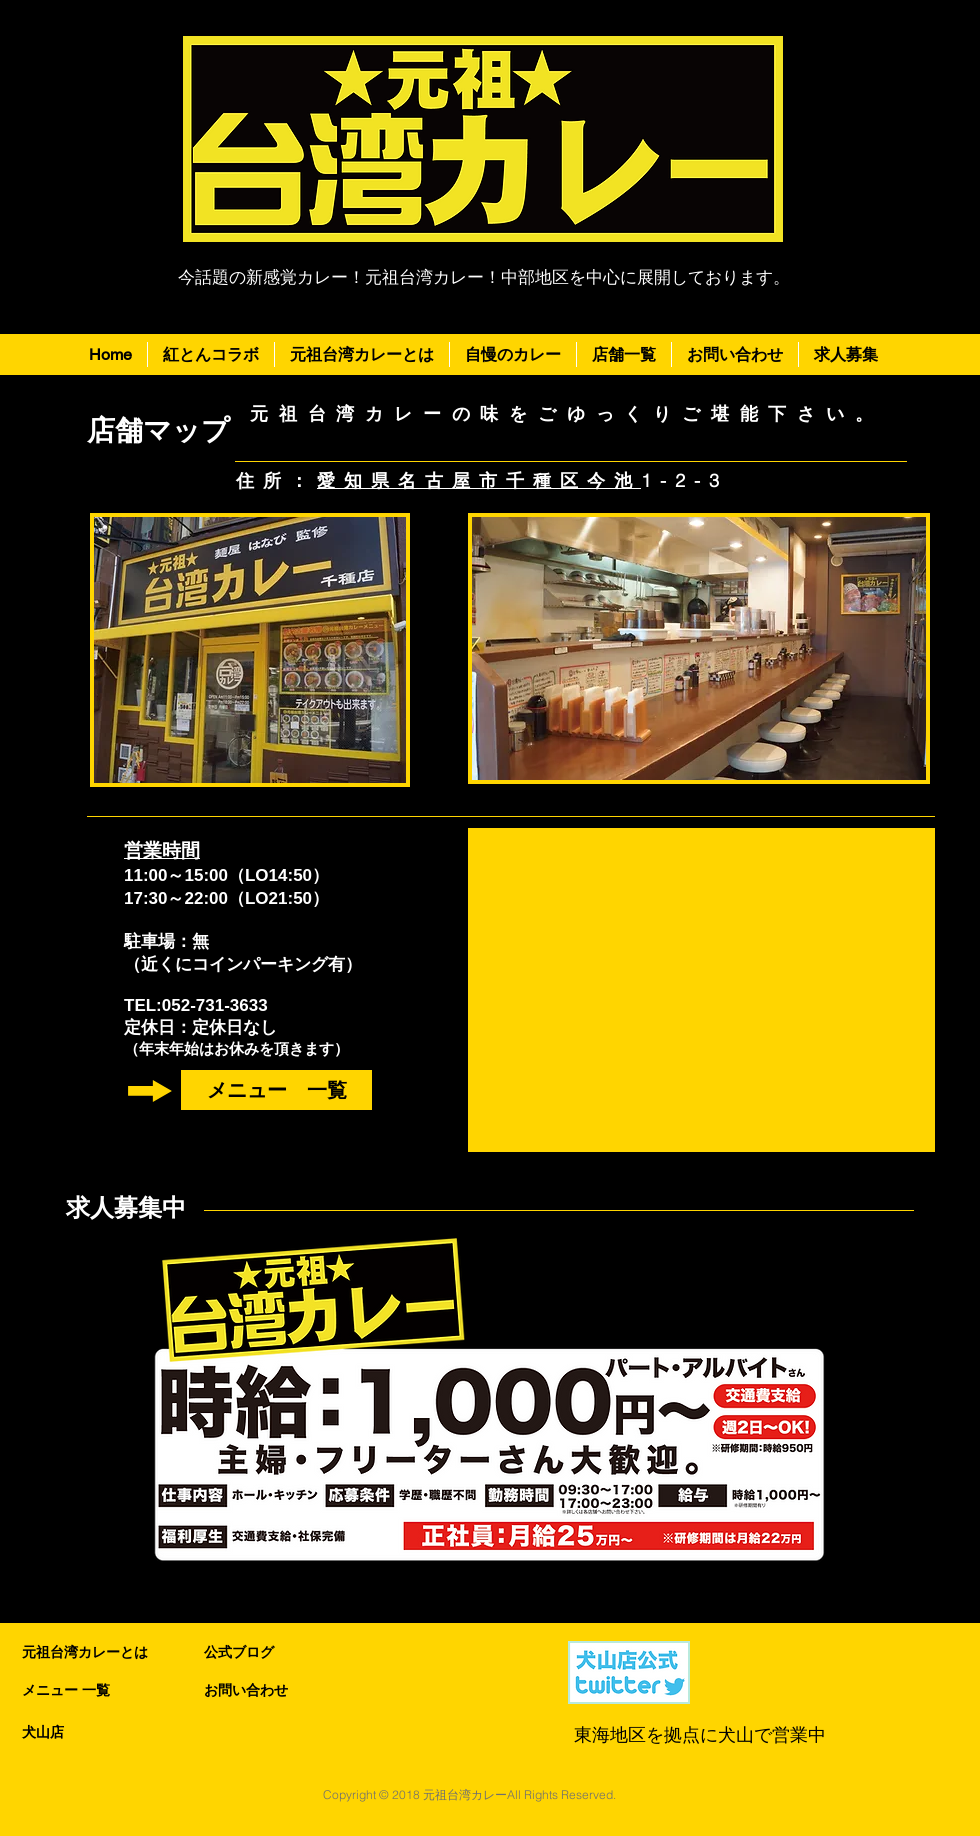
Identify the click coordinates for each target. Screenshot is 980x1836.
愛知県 (357, 480)
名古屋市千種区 (492, 480)
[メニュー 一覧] (276, 1090)
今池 (614, 480)
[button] (624, 354)
